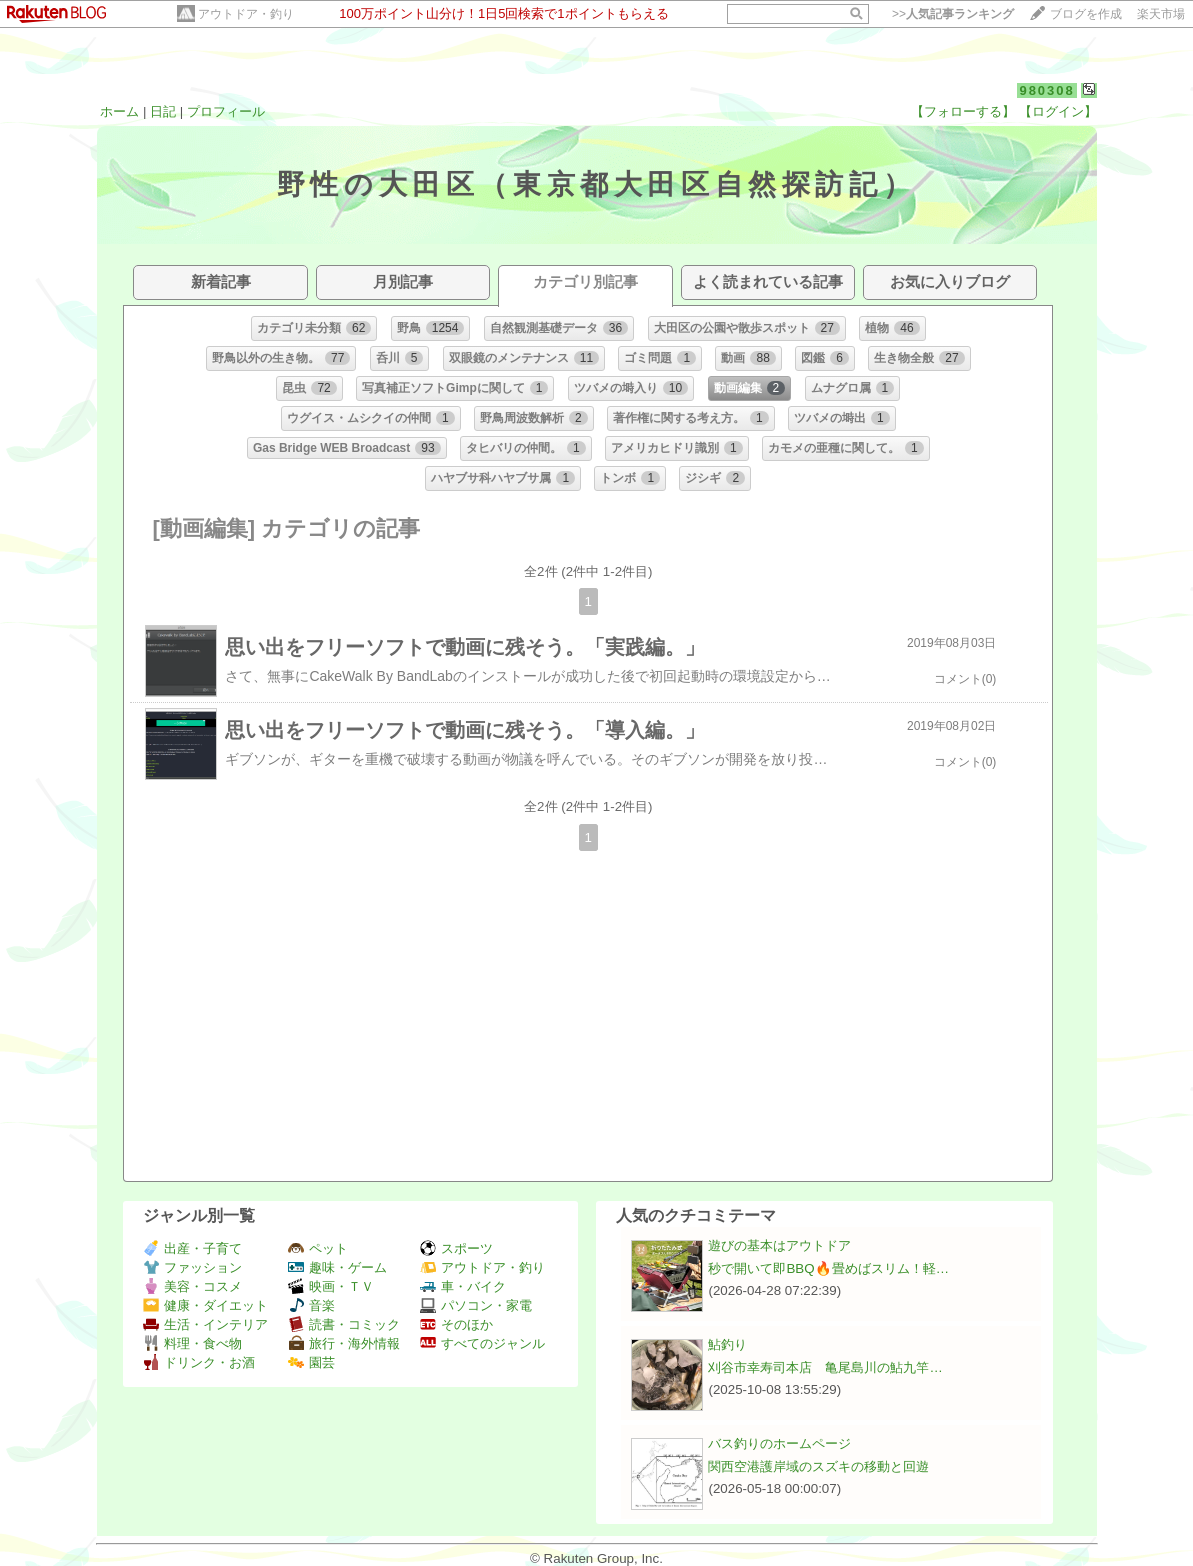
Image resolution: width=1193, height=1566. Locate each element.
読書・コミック (344, 1324)
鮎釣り (727, 1344)
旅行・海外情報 (344, 1343)
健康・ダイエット (205, 1305)
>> (953, 14)
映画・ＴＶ (331, 1286)
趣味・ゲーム (337, 1267)
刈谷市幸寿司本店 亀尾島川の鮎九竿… (825, 1367)
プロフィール (226, 111)
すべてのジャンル (482, 1343)
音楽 (311, 1305)
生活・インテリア (205, 1324)
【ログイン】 (1058, 111)
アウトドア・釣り (246, 14)
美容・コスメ (192, 1286)
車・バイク (463, 1286)
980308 (1046, 90)
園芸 (311, 1362)
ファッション (192, 1267)
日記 (163, 111)
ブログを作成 (1086, 14)
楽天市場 (1161, 14)
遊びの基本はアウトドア (779, 1245)
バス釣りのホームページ (779, 1443)
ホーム (119, 111)
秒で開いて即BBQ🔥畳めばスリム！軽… (828, 1268)
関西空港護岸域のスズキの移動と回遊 (818, 1466)
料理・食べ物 (192, 1343)
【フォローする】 (963, 111)
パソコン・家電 (476, 1305)
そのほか (456, 1324)
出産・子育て (192, 1248)
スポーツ (456, 1248)
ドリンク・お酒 (199, 1362)
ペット (318, 1248)
